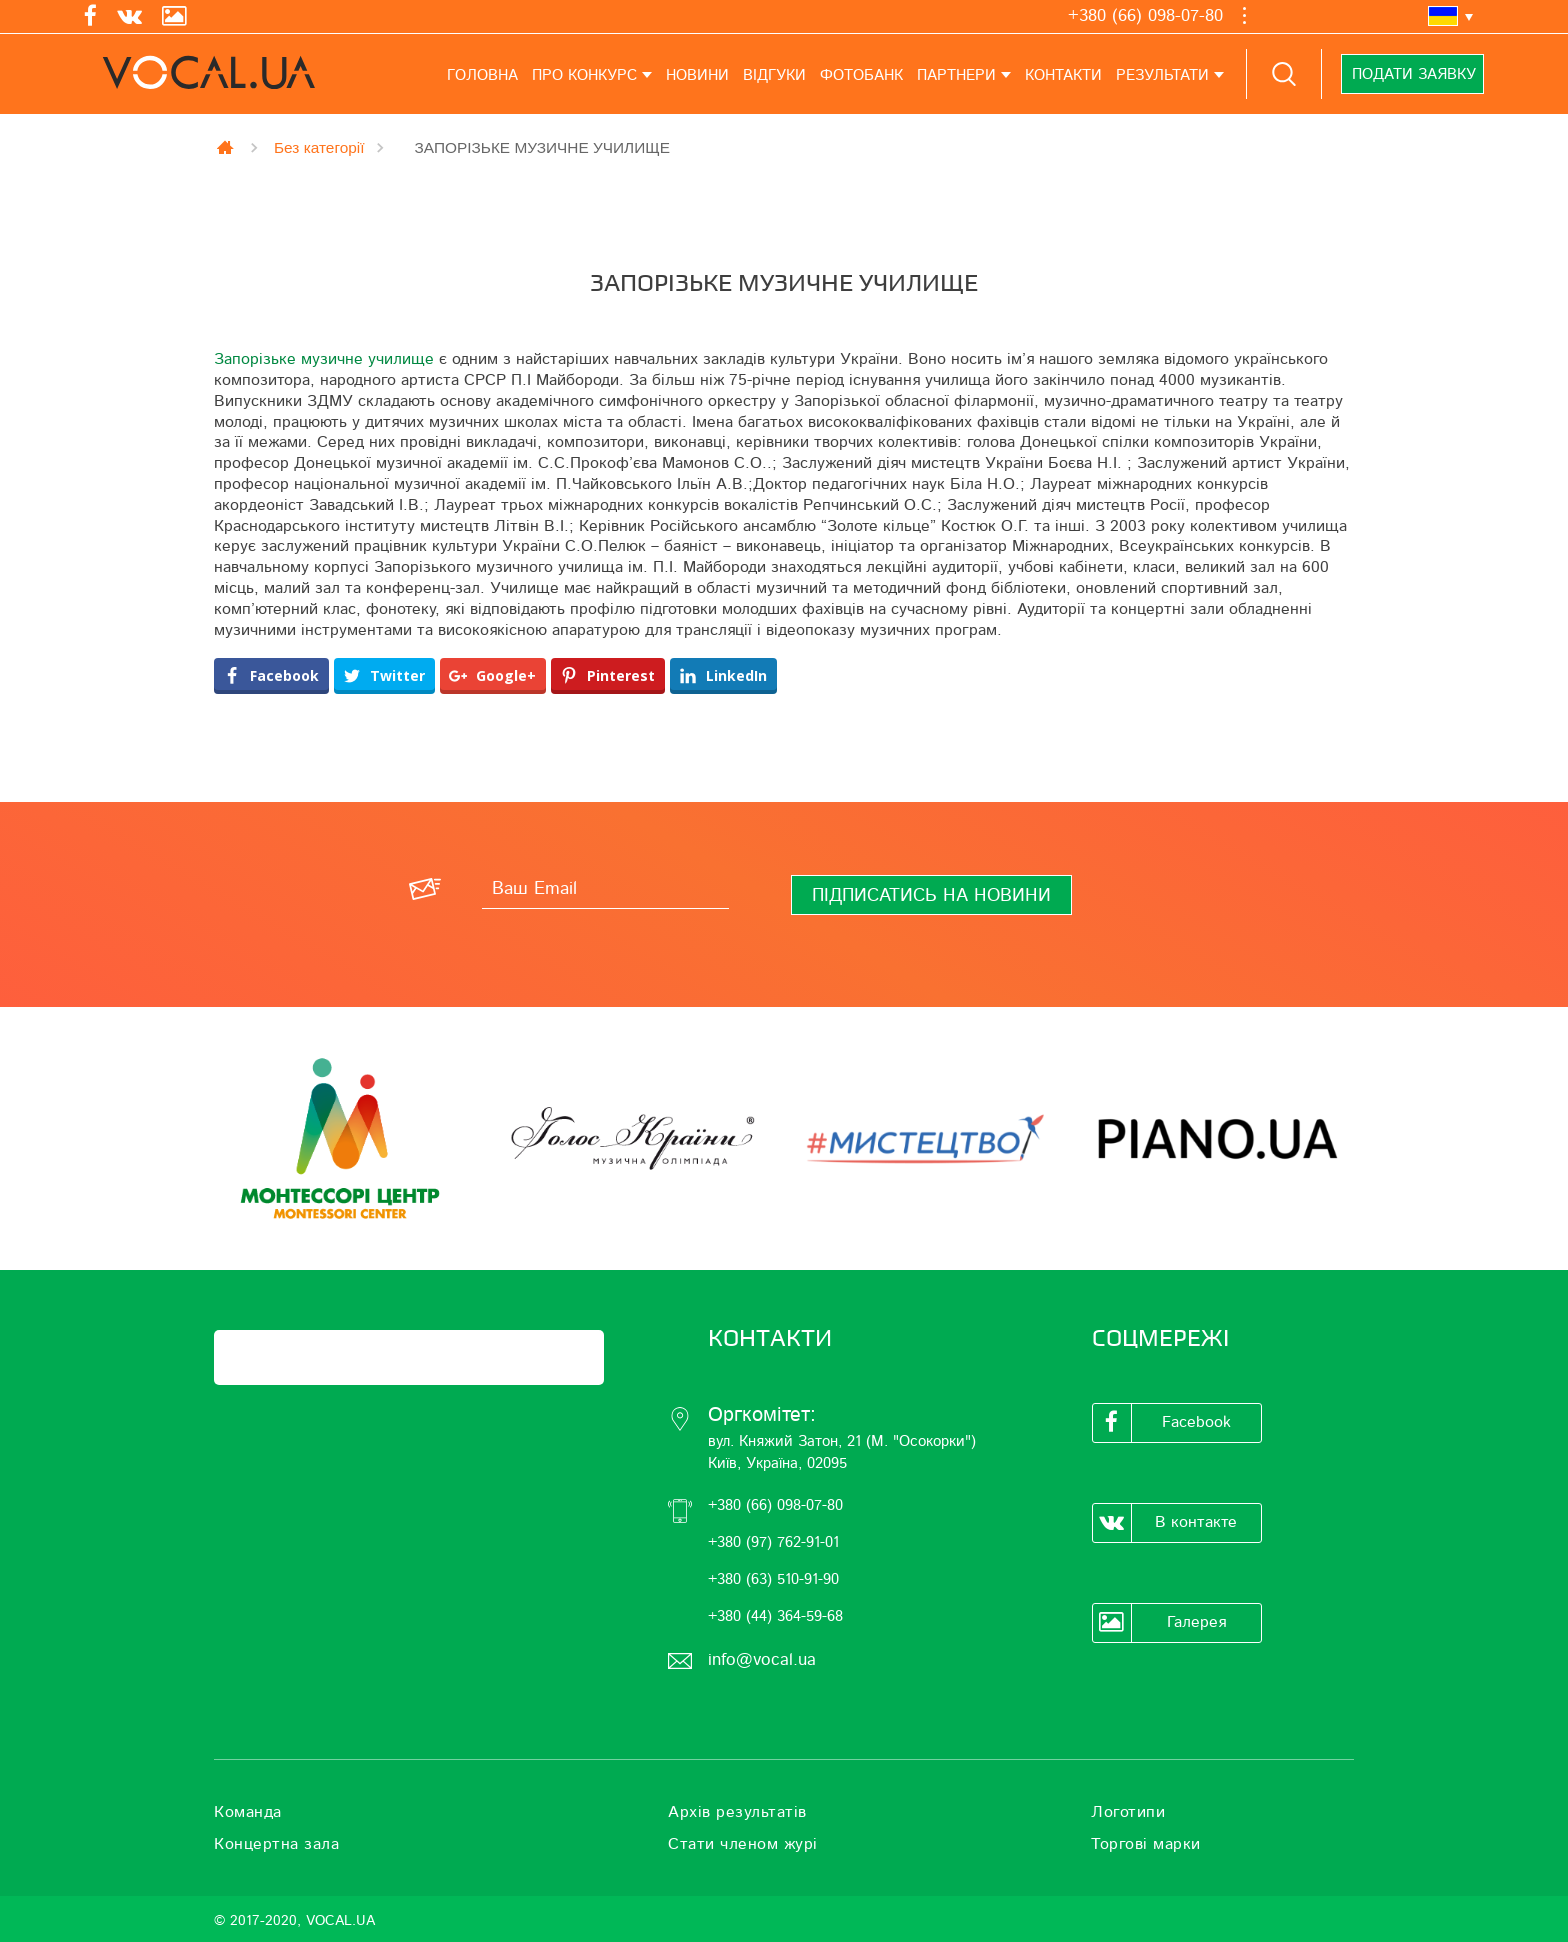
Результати (1162, 75)
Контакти (1063, 75)
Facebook (1162, 1423)
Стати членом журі (743, 1844)
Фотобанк (861, 75)
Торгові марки (1146, 1844)
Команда (248, 1812)
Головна (482, 75)
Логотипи (1128, 1812)
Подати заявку (1413, 74)
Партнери (956, 75)
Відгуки (774, 75)
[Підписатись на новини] (931, 895)
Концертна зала (276, 1844)
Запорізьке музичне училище (324, 359)
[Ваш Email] (605, 889)
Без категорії (319, 147)
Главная (227, 147)
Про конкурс (584, 75)
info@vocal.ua (762, 1659)
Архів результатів (737, 1812)
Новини (697, 75)
